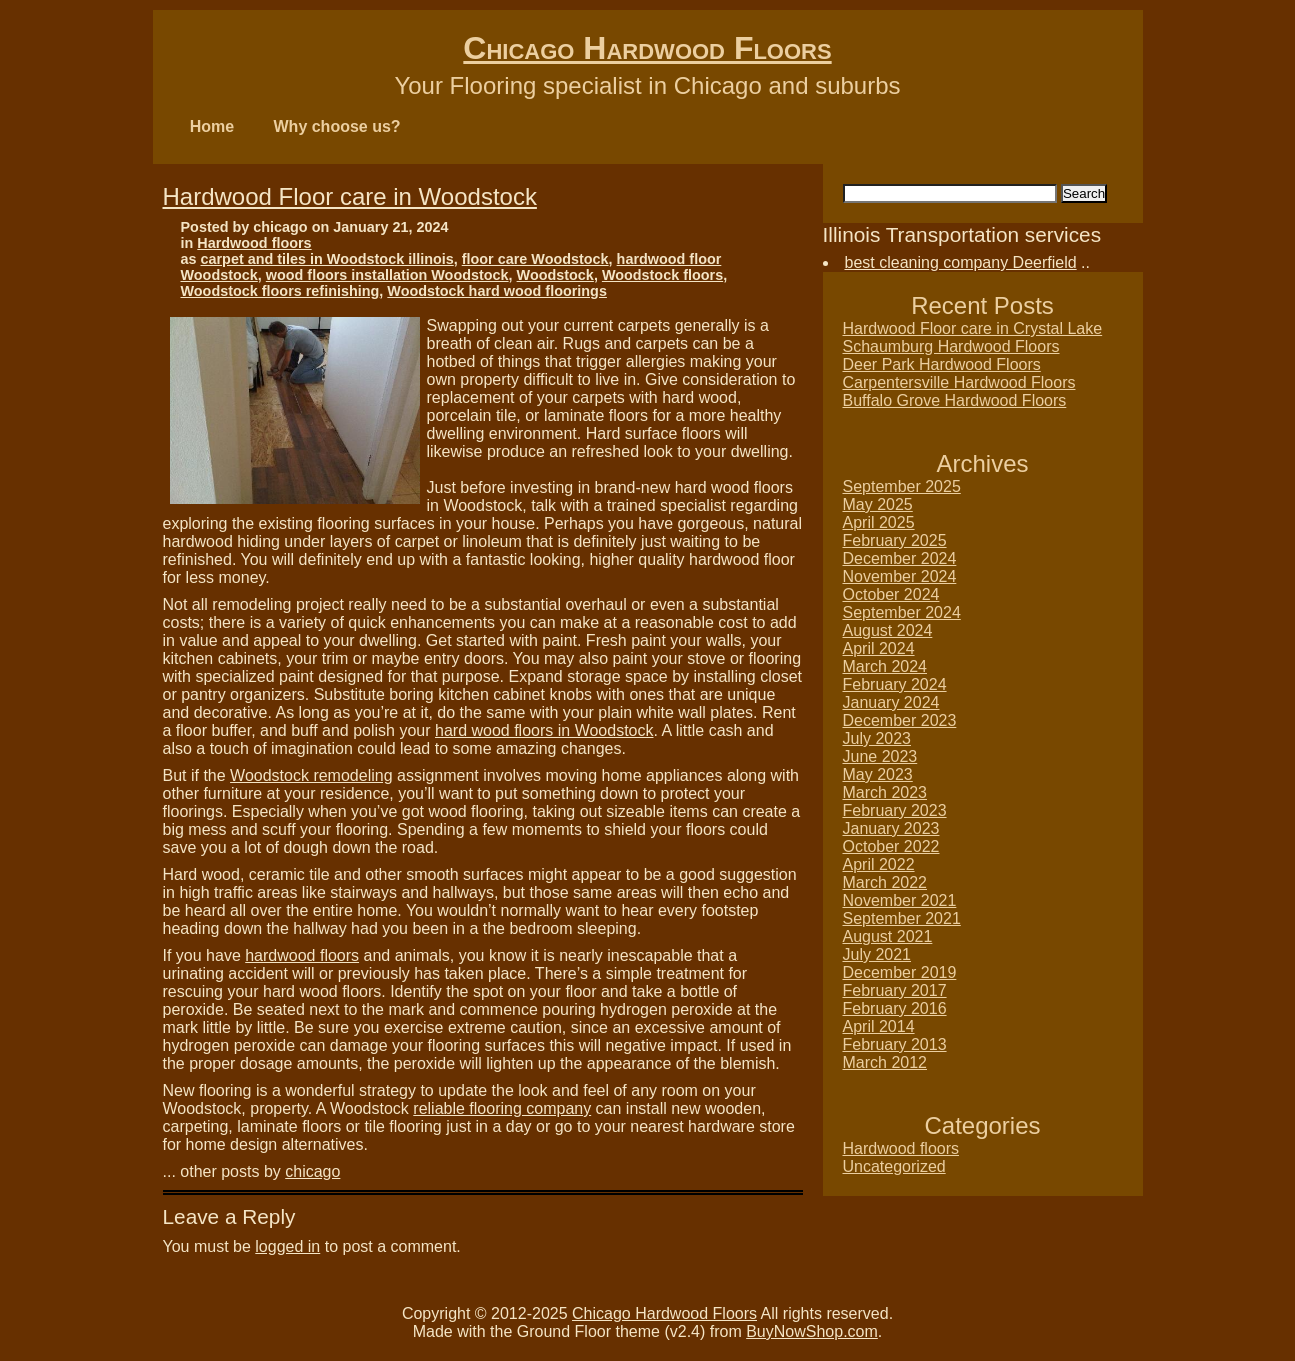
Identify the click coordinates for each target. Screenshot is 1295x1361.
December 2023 (900, 720)
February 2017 (895, 990)
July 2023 (877, 738)
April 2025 (879, 522)
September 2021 (902, 918)
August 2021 (888, 936)
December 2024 (900, 558)
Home (212, 126)
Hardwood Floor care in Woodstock (350, 196)
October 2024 (891, 594)
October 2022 (891, 846)
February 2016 (895, 1008)
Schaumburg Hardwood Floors (951, 346)
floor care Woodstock (535, 259)
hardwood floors (302, 955)
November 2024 (900, 576)
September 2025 (902, 486)
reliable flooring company (502, 1108)
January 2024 (891, 702)
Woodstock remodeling (311, 775)
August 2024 (888, 630)
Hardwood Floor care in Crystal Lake (973, 328)
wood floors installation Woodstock (387, 275)
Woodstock (555, 275)
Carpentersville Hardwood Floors (959, 382)
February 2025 (895, 540)
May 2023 (878, 774)
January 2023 (891, 828)
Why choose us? (337, 126)
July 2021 (877, 954)
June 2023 (880, 756)
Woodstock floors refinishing (280, 291)
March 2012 (885, 1062)
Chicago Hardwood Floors (647, 48)
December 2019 (900, 972)
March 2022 (885, 882)
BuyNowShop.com (812, 1331)
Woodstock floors (662, 275)
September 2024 (902, 612)
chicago (312, 1171)
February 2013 (895, 1044)
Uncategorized (894, 1166)
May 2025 (878, 504)
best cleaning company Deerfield (961, 262)
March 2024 (885, 666)
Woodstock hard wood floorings (497, 291)
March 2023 (885, 792)
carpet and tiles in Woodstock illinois (327, 259)
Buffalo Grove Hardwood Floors (955, 400)
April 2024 (879, 648)
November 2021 (900, 900)
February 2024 (895, 684)
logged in (287, 1246)
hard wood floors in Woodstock (544, 730)
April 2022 (879, 864)
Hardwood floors (254, 243)
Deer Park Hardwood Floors (942, 364)
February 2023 (895, 810)
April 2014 (879, 1026)
